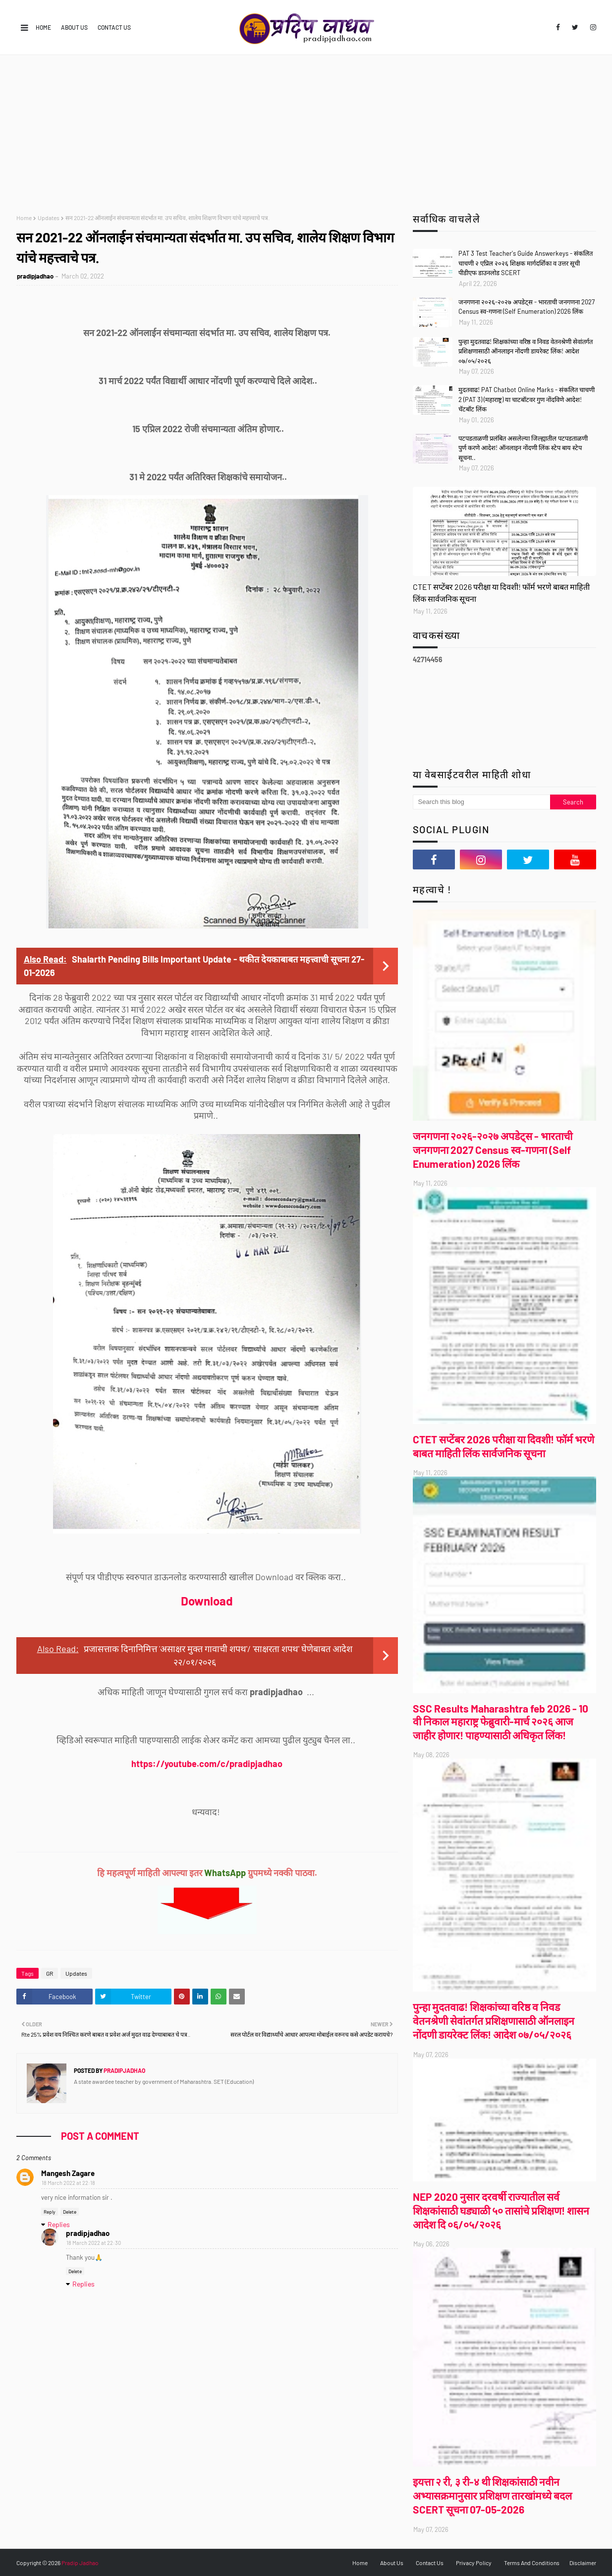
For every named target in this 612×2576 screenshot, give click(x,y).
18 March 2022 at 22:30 (93, 2242)
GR (49, 1973)
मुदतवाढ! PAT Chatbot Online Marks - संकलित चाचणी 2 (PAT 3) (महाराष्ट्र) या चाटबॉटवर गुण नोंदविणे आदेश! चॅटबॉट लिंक (526, 399)
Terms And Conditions (531, 2562)
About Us (74, 27)
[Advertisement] (306, 129)
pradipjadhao (35, 276)
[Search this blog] (482, 802)
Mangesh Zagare (68, 2173)
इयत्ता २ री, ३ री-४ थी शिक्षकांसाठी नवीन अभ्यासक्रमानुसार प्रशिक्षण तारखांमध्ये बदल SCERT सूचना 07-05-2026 (492, 2495)
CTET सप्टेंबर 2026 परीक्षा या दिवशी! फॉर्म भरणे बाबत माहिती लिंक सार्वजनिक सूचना (501, 592)
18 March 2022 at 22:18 (68, 2182)
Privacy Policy (474, 2562)
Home (43, 27)
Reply (50, 2212)
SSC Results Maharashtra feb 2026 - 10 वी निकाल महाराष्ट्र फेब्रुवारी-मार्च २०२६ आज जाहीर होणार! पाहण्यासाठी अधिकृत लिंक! (500, 1721)
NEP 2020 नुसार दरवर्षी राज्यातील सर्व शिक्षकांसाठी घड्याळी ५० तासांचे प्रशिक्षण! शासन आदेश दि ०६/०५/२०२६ (501, 2210)
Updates (48, 217)
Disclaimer (582, 2562)
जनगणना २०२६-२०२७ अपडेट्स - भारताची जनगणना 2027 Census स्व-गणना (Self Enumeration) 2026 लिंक (526, 307)
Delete (69, 2212)
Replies (59, 2224)
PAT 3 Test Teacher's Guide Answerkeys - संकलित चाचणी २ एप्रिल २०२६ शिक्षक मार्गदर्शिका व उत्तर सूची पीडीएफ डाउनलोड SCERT (525, 263)
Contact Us (114, 27)
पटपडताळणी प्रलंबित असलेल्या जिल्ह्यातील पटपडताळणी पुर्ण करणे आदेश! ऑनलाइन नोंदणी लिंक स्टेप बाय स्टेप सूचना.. (523, 447)
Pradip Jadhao (80, 2562)
